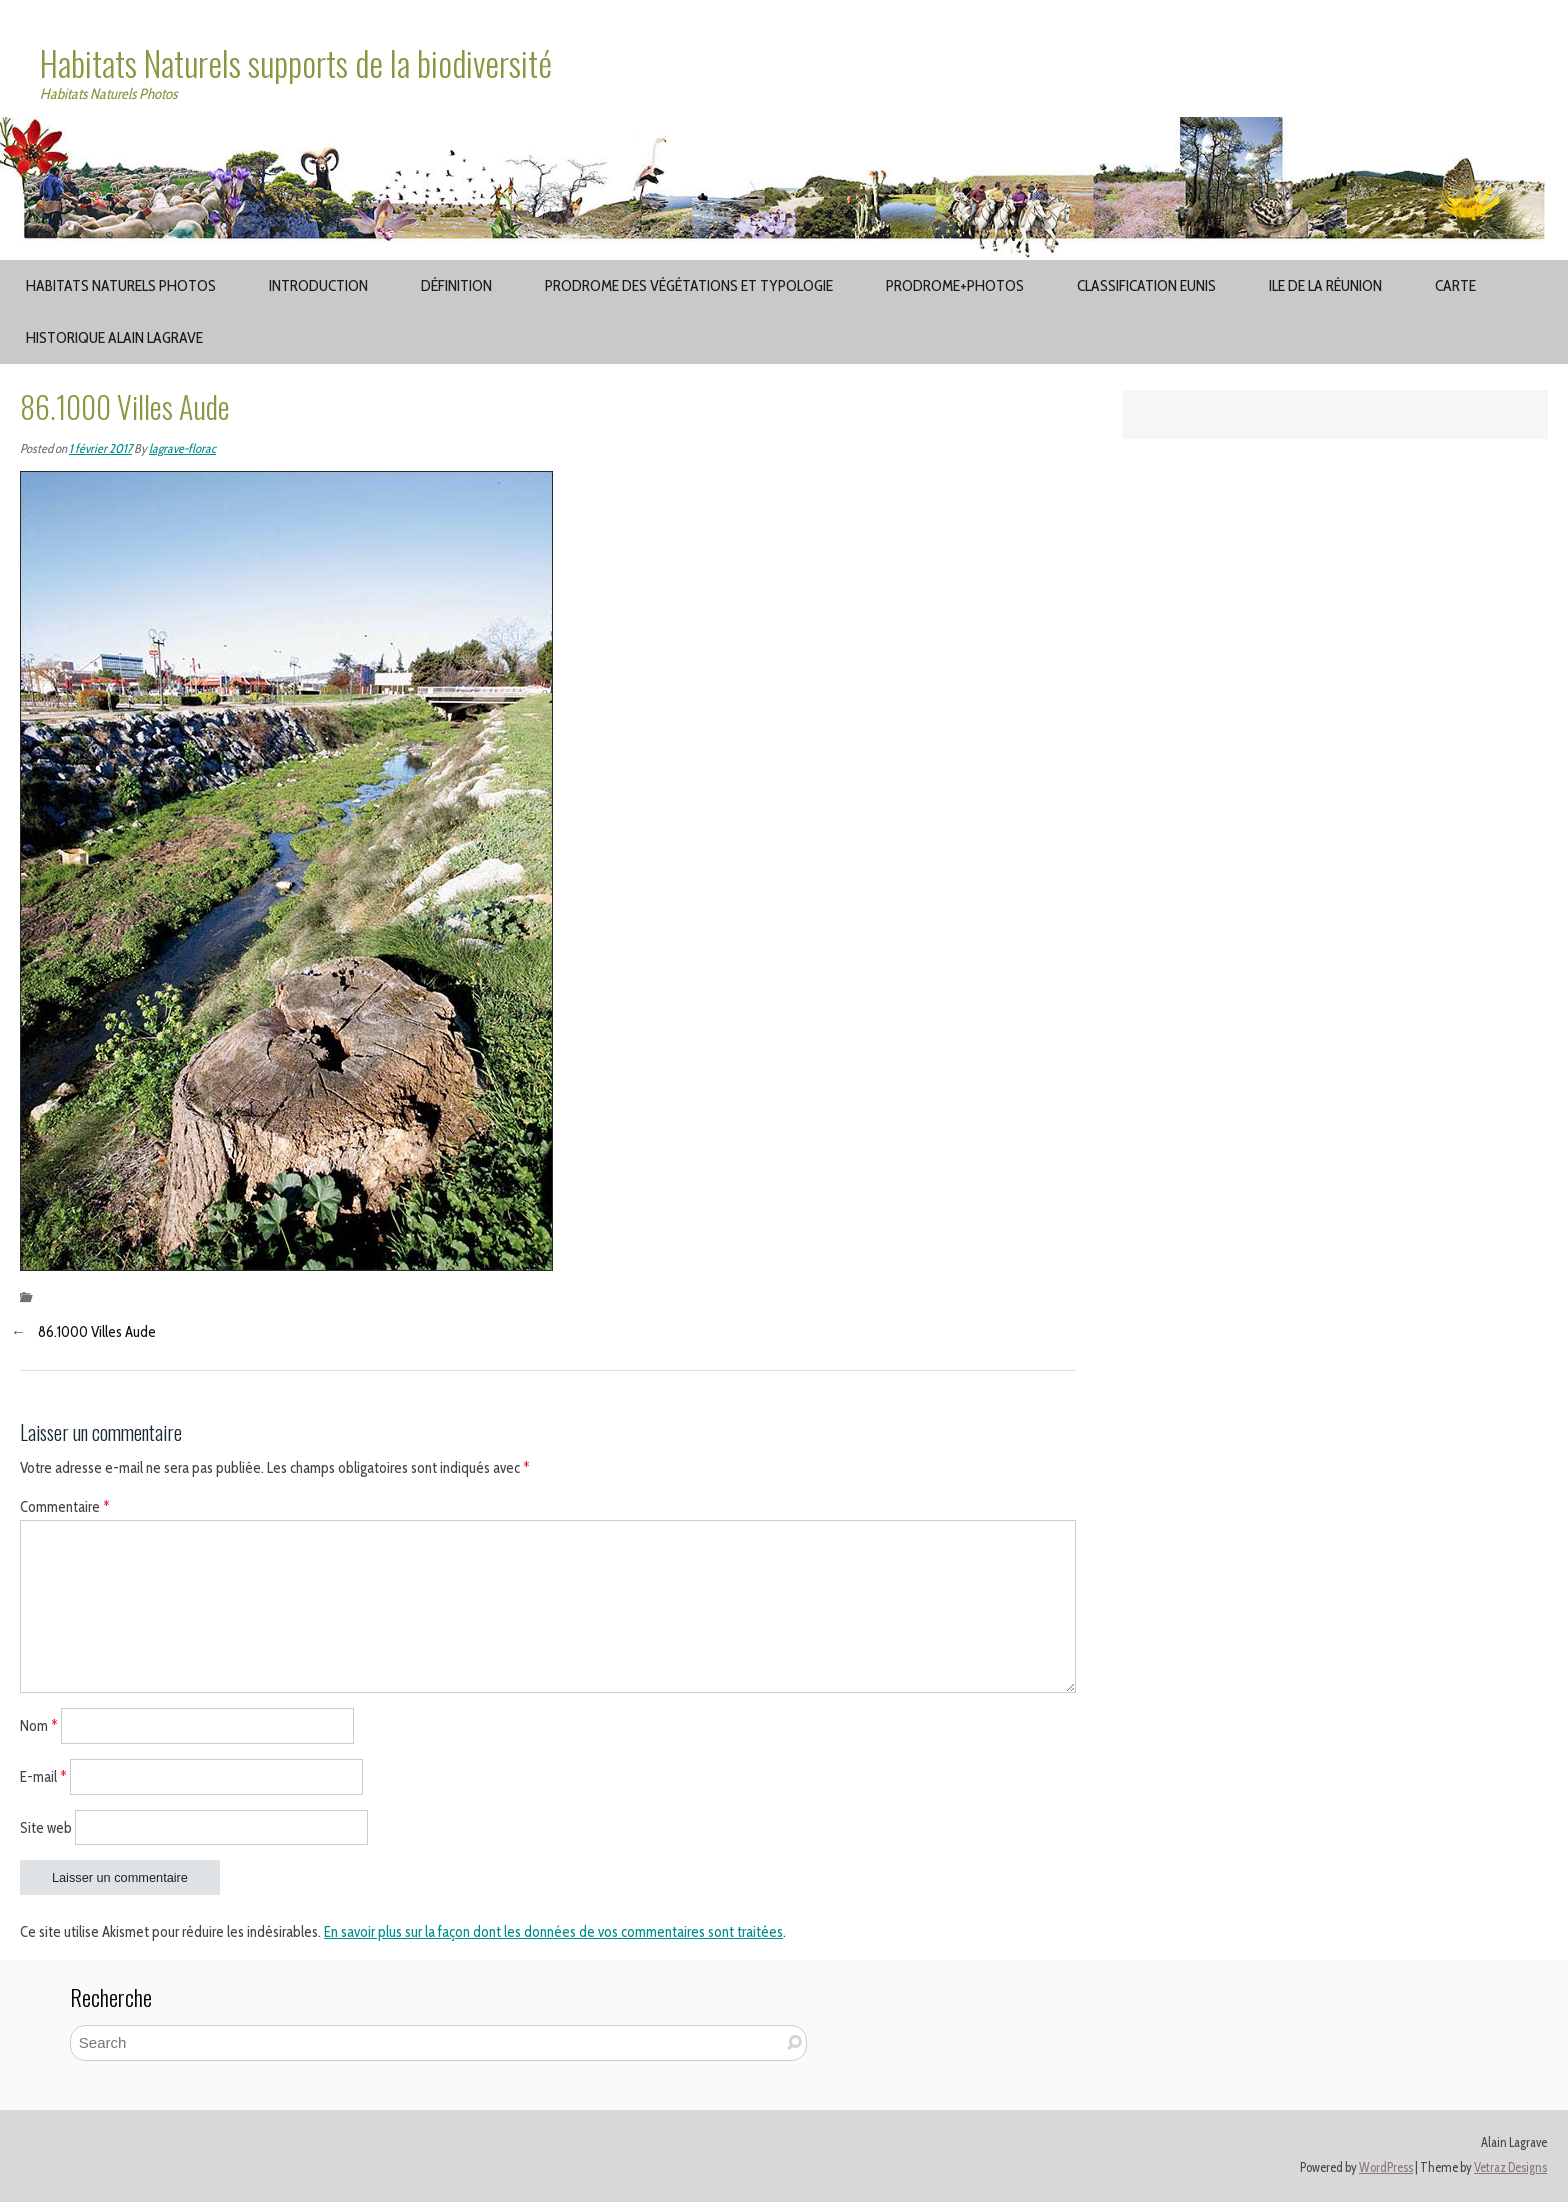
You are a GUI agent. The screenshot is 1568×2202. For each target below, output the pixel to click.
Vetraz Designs (1510, 2167)
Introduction (318, 285)
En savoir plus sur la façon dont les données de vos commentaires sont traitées (553, 1932)
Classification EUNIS (1146, 285)
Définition (456, 285)
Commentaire (65, 1507)
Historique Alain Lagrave (114, 337)
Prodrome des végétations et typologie (689, 285)
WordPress (1386, 2167)
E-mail (43, 1776)
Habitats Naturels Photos (121, 285)
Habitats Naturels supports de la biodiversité (296, 63)
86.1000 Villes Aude (97, 1332)
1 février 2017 (100, 448)
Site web (46, 1827)
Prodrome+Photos (955, 285)
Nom (39, 1726)
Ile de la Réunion (1325, 285)
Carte (1455, 285)
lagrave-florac (182, 448)
